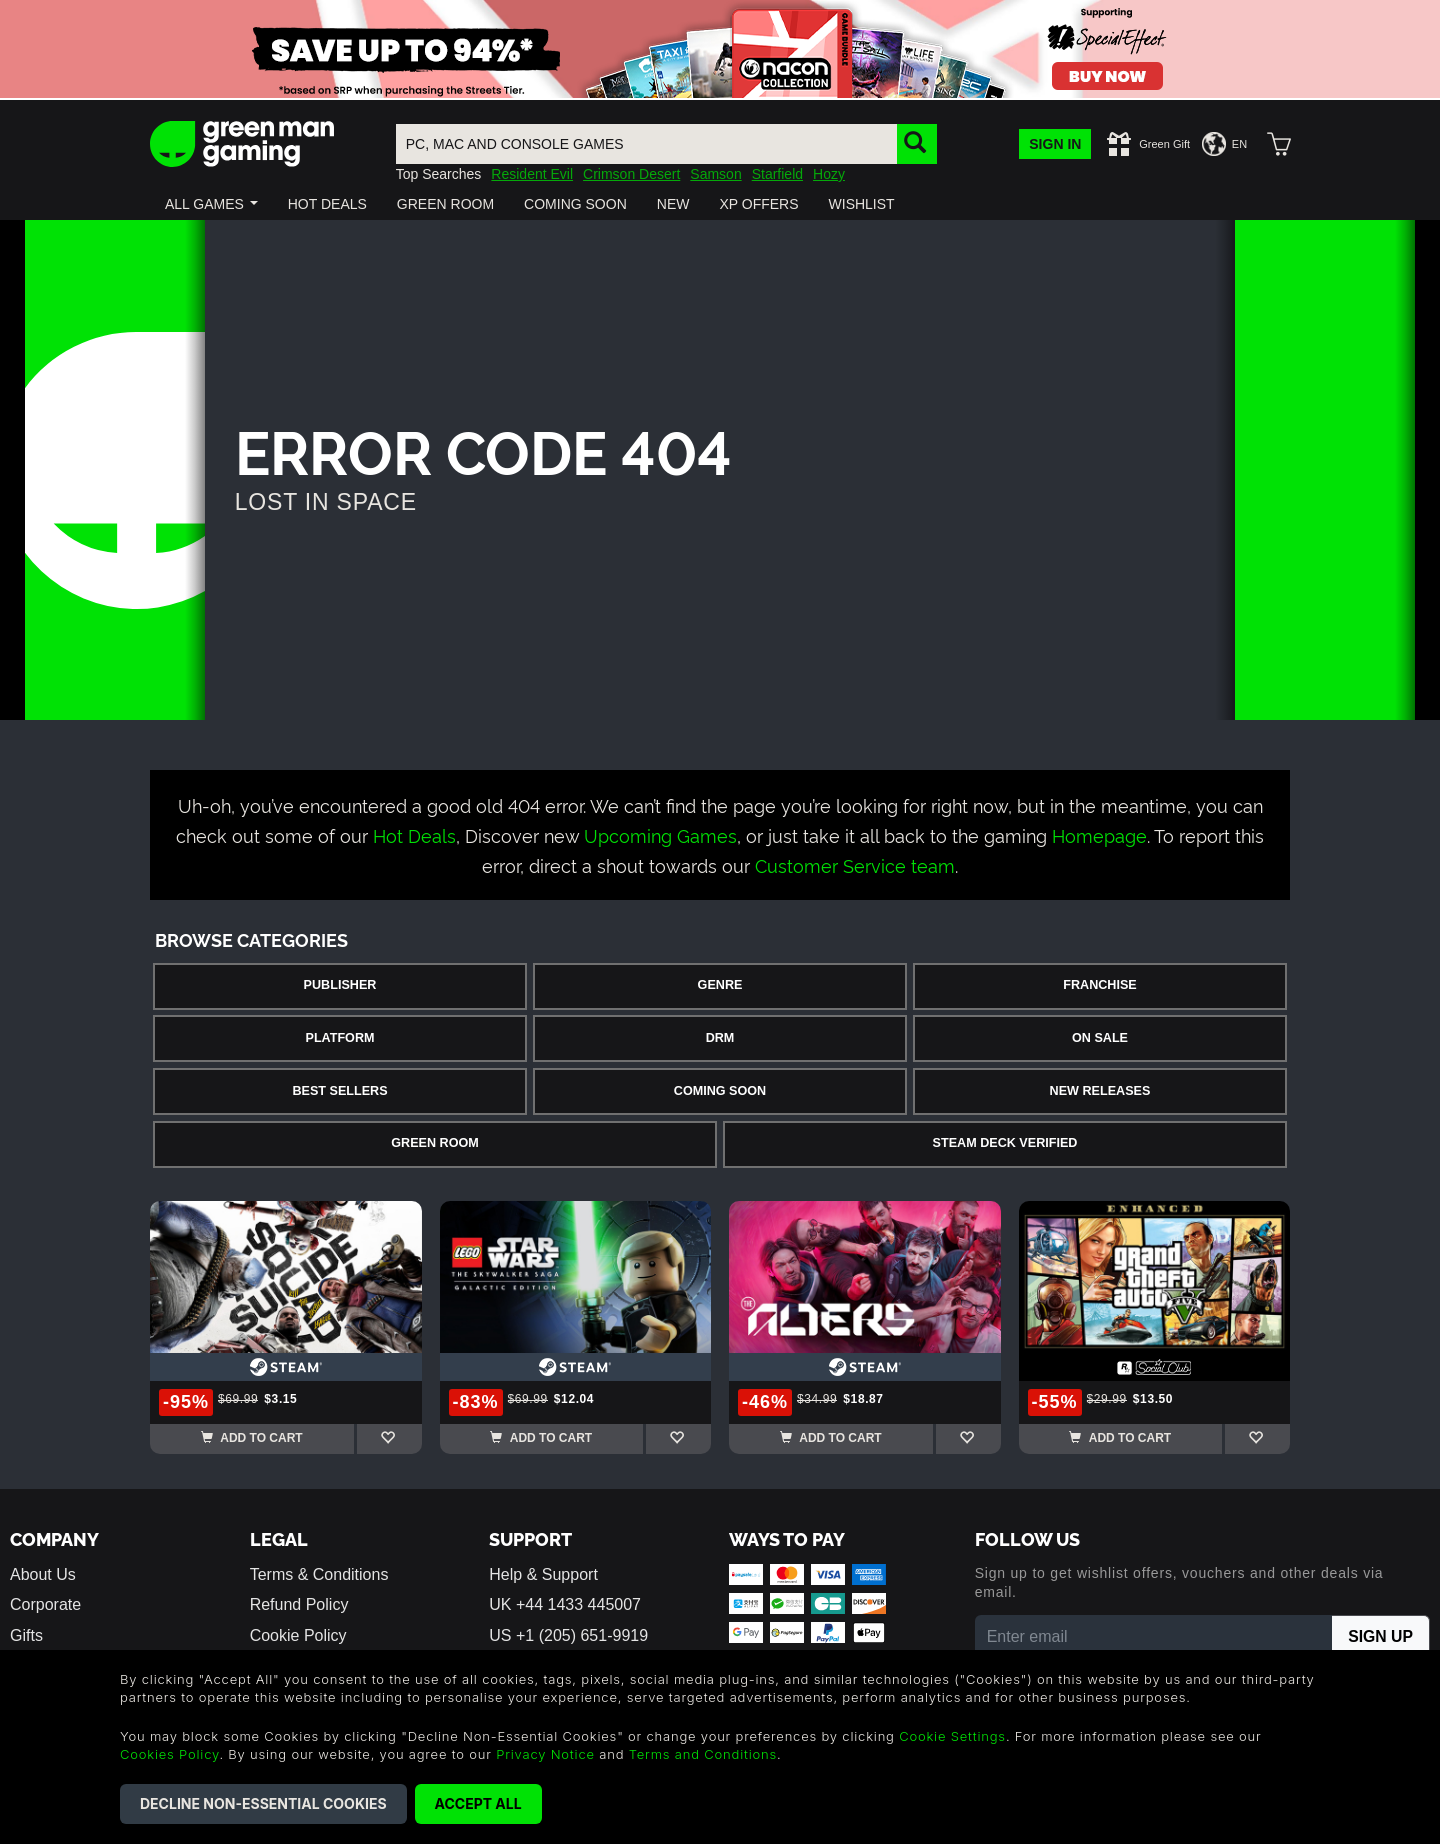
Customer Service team (855, 864)
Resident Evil (532, 174)
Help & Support (543, 1574)
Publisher (340, 985)
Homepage (1099, 834)
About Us (43, 1574)
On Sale (1100, 1038)
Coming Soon (720, 1091)
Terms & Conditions (319, 1574)
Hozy (829, 174)
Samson (715, 174)
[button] (211, 204)
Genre (720, 985)
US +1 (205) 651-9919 (568, 1635)
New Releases (1100, 1091)
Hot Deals (414, 834)
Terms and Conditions (703, 1754)
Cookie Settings (952, 1736)
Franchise (1099, 985)
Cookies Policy (169, 1754)
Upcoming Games (660, 834)
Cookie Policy (298, 1635)
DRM (720, 1038)
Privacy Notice (545, 1754)
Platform (339, 1038)
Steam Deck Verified (1005, 1143)
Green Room (434, 1143)
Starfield (777, 174)
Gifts (26, 1635)
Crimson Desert (631, 174)
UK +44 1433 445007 (565, 1604)
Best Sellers (339, 1091)
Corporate (45, 1604)
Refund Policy (299, 1604)
